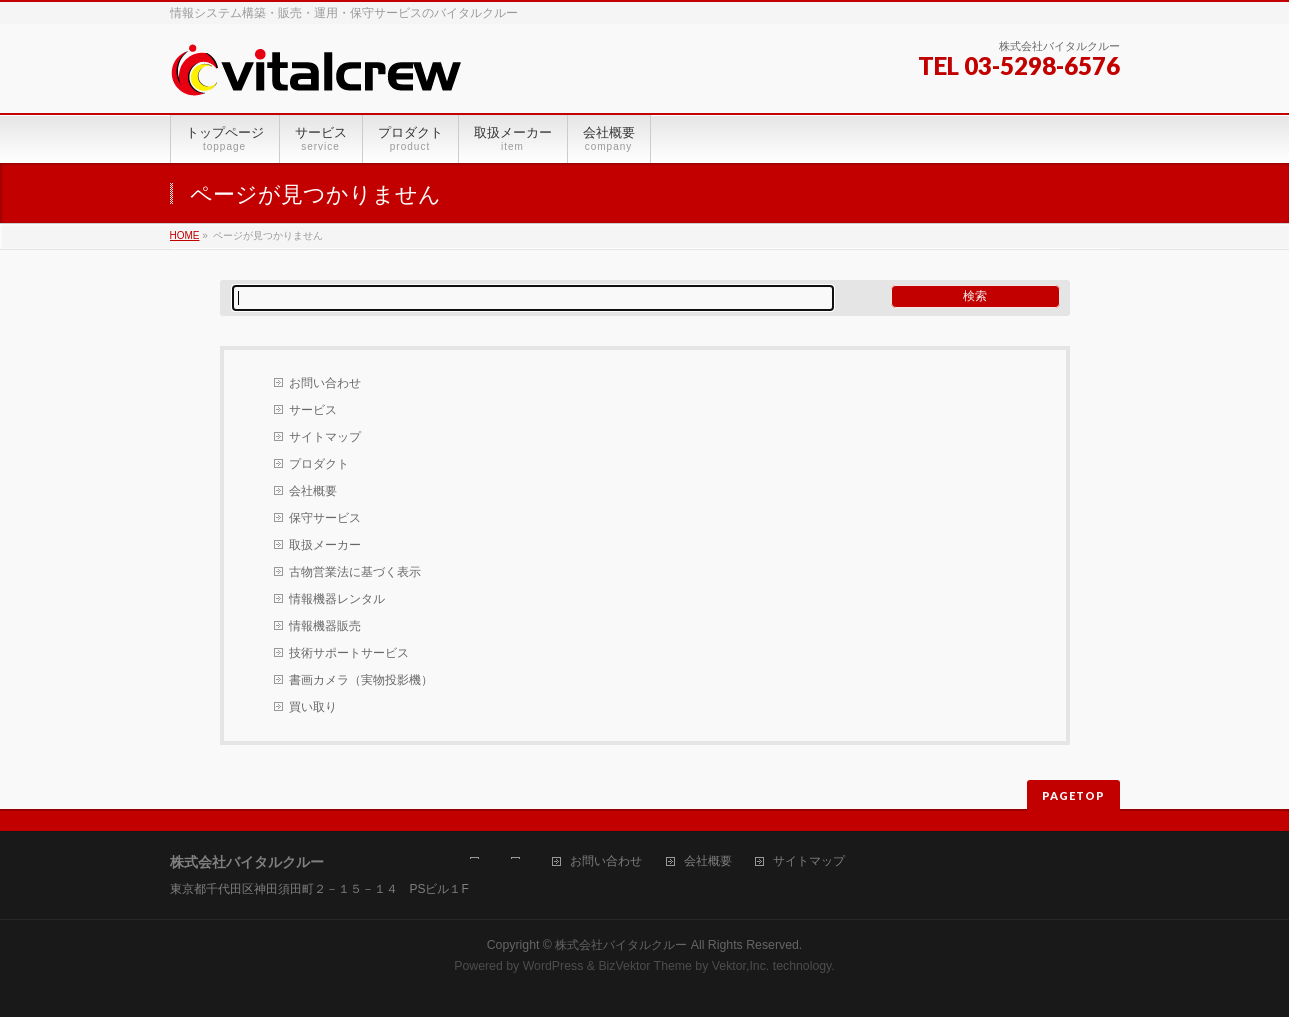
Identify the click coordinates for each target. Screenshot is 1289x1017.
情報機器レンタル (337, 599)
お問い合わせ (325, 383)
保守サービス (325, 518)
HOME (185, 235)
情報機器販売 (325, 626)
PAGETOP (1073, 795)
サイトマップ (325, 437)
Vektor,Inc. (741, 966)
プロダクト (319, 464)
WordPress (553, 966)
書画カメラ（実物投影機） (361, 680)
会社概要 (313, 491)
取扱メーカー (325, 545)
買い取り (313, 707)
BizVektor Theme (645, 966)
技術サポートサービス (349, 653)
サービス (313, 410)
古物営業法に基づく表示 (355, 572)
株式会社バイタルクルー (621, 945)
